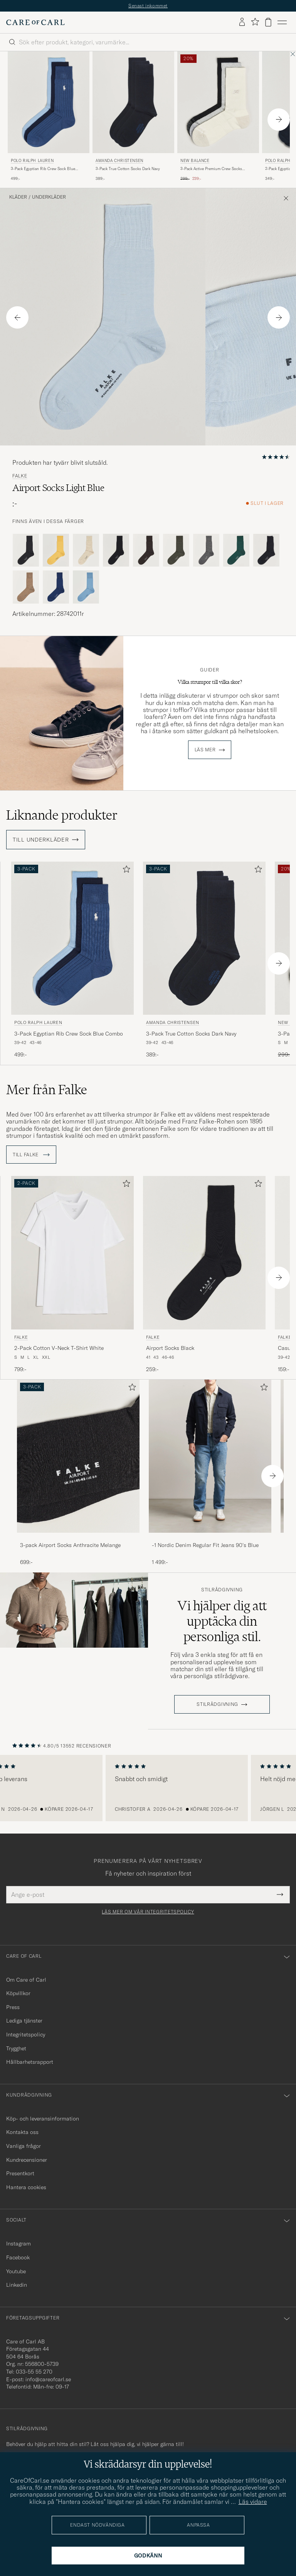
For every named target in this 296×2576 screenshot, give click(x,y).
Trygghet (16, 2048)
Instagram (18, 2243)
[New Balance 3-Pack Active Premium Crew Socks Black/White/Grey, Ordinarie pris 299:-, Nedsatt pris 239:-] (218, 116)
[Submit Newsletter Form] (280, 1894)
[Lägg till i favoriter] (124, 871)
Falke (19, 476)
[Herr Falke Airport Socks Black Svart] (204, 1252)
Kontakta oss (22, 2132)
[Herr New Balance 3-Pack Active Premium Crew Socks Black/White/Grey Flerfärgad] (218, 102)
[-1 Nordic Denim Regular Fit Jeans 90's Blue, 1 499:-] (210, 1473)
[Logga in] (242, 22)
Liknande (62, 815)
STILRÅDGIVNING (217, 1704)
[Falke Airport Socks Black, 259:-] (204, 1274)
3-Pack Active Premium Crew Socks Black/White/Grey (211, 169)
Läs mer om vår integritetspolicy (148, 1912)
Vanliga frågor (23, 2145)
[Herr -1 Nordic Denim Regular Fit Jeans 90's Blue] (210, 1456)
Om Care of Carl (26, 1979)
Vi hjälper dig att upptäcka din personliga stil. (222, 1621)
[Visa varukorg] (268, 22)
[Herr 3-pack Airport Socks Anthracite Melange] (78, 1456)
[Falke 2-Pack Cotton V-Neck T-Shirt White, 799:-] (72, 1274)
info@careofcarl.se (48, 2379)
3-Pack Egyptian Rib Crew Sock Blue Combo (43, 169)
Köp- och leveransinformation (42, 2118)
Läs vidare (253, 2501)
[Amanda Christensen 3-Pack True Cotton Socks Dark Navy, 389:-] (133, 116)
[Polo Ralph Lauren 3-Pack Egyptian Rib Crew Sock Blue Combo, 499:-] (48, 116)
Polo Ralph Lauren (32, 160)
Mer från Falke (46, 1089)
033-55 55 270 (34, 2371)
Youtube (16, 2271)
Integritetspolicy (25, 2034)
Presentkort (20, 2173)
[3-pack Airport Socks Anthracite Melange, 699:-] (78, 1473)
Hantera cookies (26, 2187)
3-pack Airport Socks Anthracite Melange (70, 1545)
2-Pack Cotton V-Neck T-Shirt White (59, 1348)
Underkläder (49, 197)
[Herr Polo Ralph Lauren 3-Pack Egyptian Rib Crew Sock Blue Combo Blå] (48, 102)
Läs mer (205, 749)
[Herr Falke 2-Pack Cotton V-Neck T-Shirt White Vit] (72, 1252)
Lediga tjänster (24, 2020)
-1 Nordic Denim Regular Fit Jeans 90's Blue (205, 1545)
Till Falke (31, 1154)
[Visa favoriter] (255, 22)
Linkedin (16, 2284)
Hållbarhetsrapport (29, 2061)
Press (13, 2007)
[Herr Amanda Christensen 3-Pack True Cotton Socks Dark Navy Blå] (133, 102)
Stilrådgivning (222, 1589)
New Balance (195, 160)
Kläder (18, 197)
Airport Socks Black (170, 1348)
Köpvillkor (18, 1993)
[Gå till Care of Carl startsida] (35, 22)
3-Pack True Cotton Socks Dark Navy (128, 168)
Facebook (18, 2257)
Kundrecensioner (26, 2159)
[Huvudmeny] (282, 22)
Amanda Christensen (119, 160)
